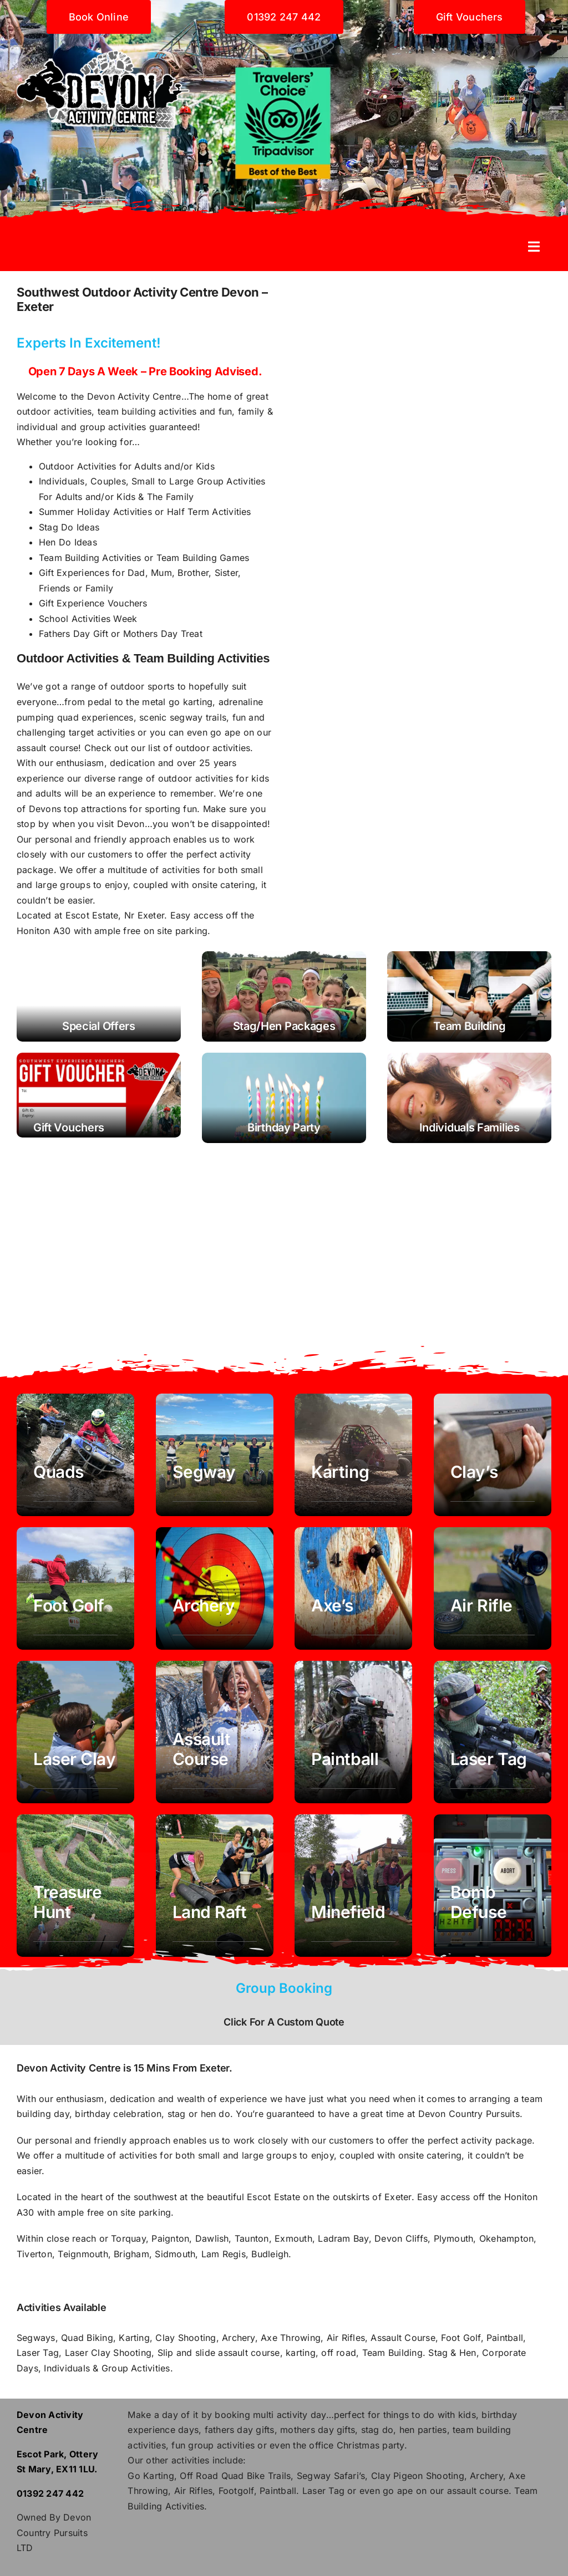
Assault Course (403, 2337)
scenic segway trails (182, 717)
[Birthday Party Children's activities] (284, 1098)
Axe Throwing (291, 2337)
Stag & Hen (452, 2352)
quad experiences (95, 717)
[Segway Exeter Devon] (214, 1455)
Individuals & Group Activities (105, 2368)
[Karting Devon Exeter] (353, 1455)
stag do (377, 2429)
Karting (134, 2337)
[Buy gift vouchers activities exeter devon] (99, 1095)
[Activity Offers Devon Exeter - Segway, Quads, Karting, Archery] (99, 996)
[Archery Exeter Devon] (214, 1588)
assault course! (49, 747)
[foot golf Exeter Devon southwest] (75, 1588)
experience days (163, 2429)
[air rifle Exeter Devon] (492, 1588)
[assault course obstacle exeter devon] (214, 1732)
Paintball (504, 2337)
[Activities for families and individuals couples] (469, 1098)
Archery (238, 2337)
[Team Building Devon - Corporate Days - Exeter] (469, 996)
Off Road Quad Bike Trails (235, 2475)
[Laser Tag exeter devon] (492, 1732)
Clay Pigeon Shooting (417, 2475)
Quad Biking (87, 2337)
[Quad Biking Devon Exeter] (75, 1455)
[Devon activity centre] (103, 38)
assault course (478, 2490)
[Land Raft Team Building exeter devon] (214, 1885)
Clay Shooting (185, 2337)
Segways (36, 2337)
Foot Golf (460, 2337)
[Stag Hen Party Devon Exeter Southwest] (284, 996)
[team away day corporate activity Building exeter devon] (492, 1885)
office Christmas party (356, 2445)
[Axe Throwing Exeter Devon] (353, 1588)
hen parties (423, 2429)
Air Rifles (346, 2337)
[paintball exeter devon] (353, 1732)
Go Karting (151, 2475)
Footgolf (236, 2490)
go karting (190, 701)
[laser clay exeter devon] (75, 1732)
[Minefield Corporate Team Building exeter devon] (353, 1885)
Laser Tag (38, 2352)
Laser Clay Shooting (108, 2352)
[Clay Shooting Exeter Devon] (492, 1455)
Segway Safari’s (331, 2475)
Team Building (392, 2352)
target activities (102, 732)
